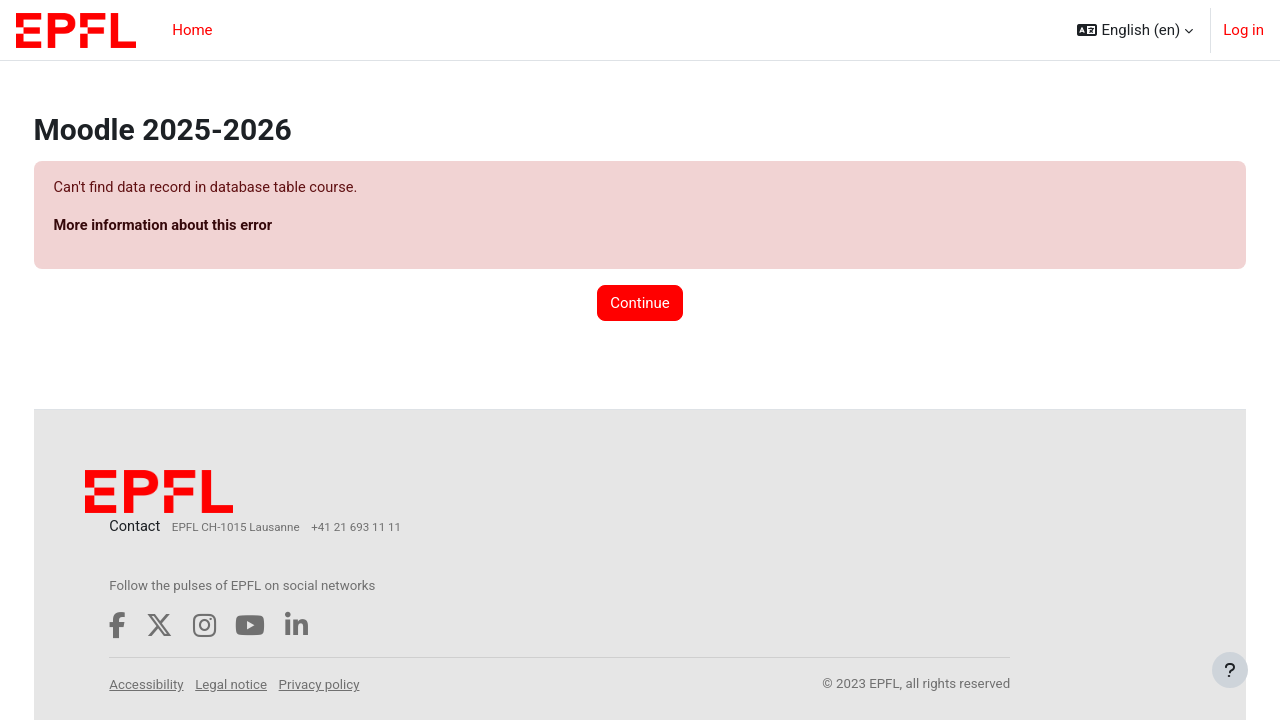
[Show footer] (1230, 670)
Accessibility (185, 685)
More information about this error (203, 227)
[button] (1135, 30)
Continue (640, 304)
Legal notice (270, 685)
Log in (1243, 30)
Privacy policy (358, 685)
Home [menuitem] (192, 30)
